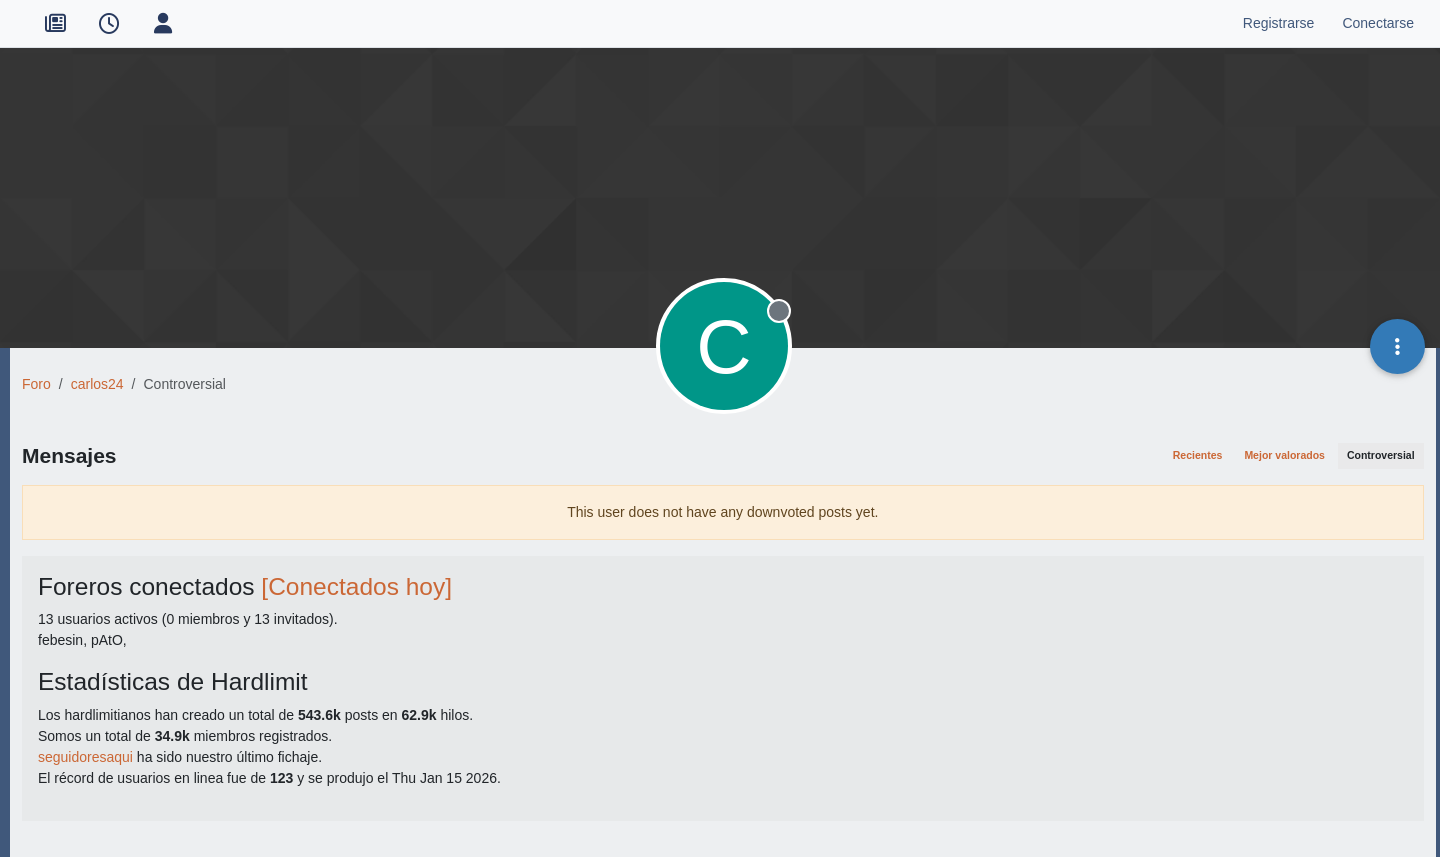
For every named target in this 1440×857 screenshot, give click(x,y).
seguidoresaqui (85, 757)
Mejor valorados (1284, 455)
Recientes (1198, 455)
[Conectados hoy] (356, 586)
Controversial (1381, 455)
